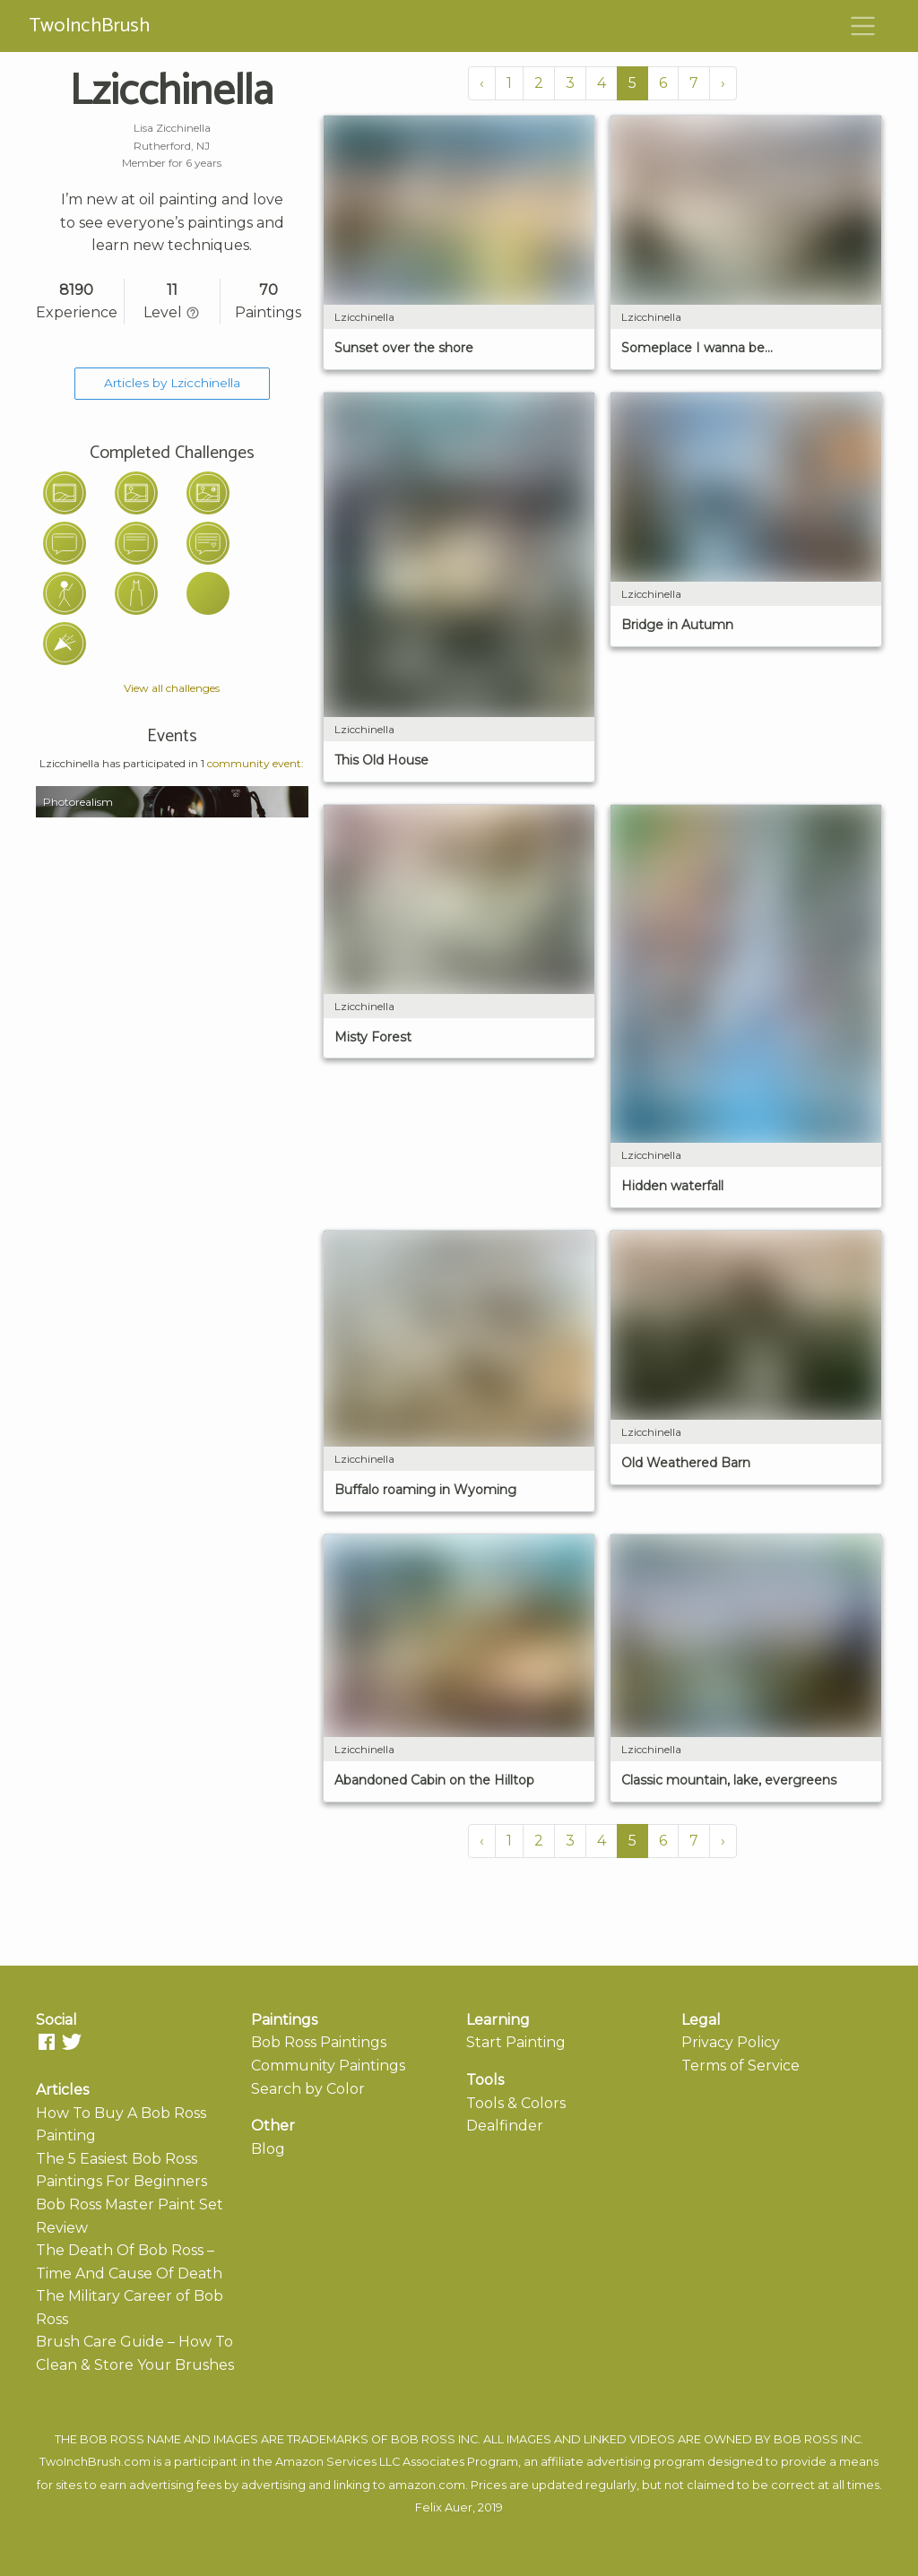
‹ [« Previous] (482, 82)
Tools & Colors (516, 2103)
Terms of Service (740, 2065)
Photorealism (78, 801)
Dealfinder (504, 2125)
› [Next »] (723, 82)
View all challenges (172, 688)
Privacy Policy (730, 2042)
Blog (268, 2148)
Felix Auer (443, 2507)
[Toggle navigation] (863, 26)
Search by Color (308, 2088)
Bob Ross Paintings (318, 2042)
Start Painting (516, 2042)
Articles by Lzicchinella (172, 383)
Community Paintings (328, 2065)
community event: (255, 763)
